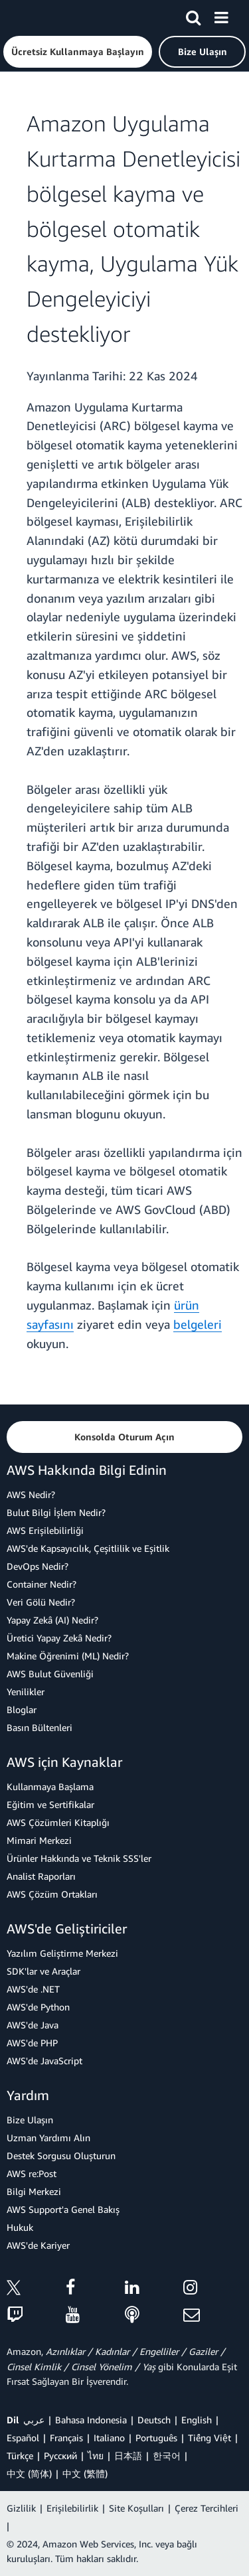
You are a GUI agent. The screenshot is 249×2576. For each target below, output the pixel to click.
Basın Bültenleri (39, 1727)
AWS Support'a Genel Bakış (63, 2209)
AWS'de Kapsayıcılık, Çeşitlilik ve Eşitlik (88, 1548)
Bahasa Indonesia (91, 2419)
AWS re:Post (31, 2173)
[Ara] (193, 15)
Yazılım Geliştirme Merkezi (62, 1953)
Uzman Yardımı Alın (48, 2137)
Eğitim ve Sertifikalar (50, 1804)
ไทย (96, 2455)
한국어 (167, 2455)
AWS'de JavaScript (44, 2060)
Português (156, 2437)
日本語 (128, 2455)
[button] (77, 52)
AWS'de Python (38, 2006)
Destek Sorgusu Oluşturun (61, 2155)
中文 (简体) (29, 2473)
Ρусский (60, 2455)
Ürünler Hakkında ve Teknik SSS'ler (79, 1858)
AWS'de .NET (33, 1989)
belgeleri (197, 1324)
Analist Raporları (41, 1876)
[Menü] (221, 15)
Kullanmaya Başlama (50, 1786)
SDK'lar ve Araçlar (43, 1971)
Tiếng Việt (209, 2437)
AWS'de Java (32, 2024)
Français (66, 2437)
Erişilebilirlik (72, 2508)
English (196, 2419)
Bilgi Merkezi (34, 2191)
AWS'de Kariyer (38, 2245)
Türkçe (20, 2455)
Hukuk (20, 2227)
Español (23, 2437)
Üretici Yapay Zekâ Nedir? (59, 1637)
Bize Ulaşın (30, 2119)
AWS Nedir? (31, 1494)
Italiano (109, 2437)
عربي (33, 2419)
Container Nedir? (41, 1584)
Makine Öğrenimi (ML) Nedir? (68, 1655)
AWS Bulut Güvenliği (50, 1673)
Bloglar (22, 1709)
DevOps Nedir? (37, 1566)
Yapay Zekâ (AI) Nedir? (52, 1620)
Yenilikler (25, 1691)
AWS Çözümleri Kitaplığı (58, 1822)
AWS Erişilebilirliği (45, 1530)
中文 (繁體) (85, 2473)
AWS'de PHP (32, 2042)
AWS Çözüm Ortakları (52, 1894)
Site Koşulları (136, 2508)
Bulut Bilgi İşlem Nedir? (56, 1512)
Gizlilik (21, 2508)
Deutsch (154, 2419)
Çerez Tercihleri (206, 2508)
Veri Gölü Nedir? (41, 1602)
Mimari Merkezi (39, 1840)
